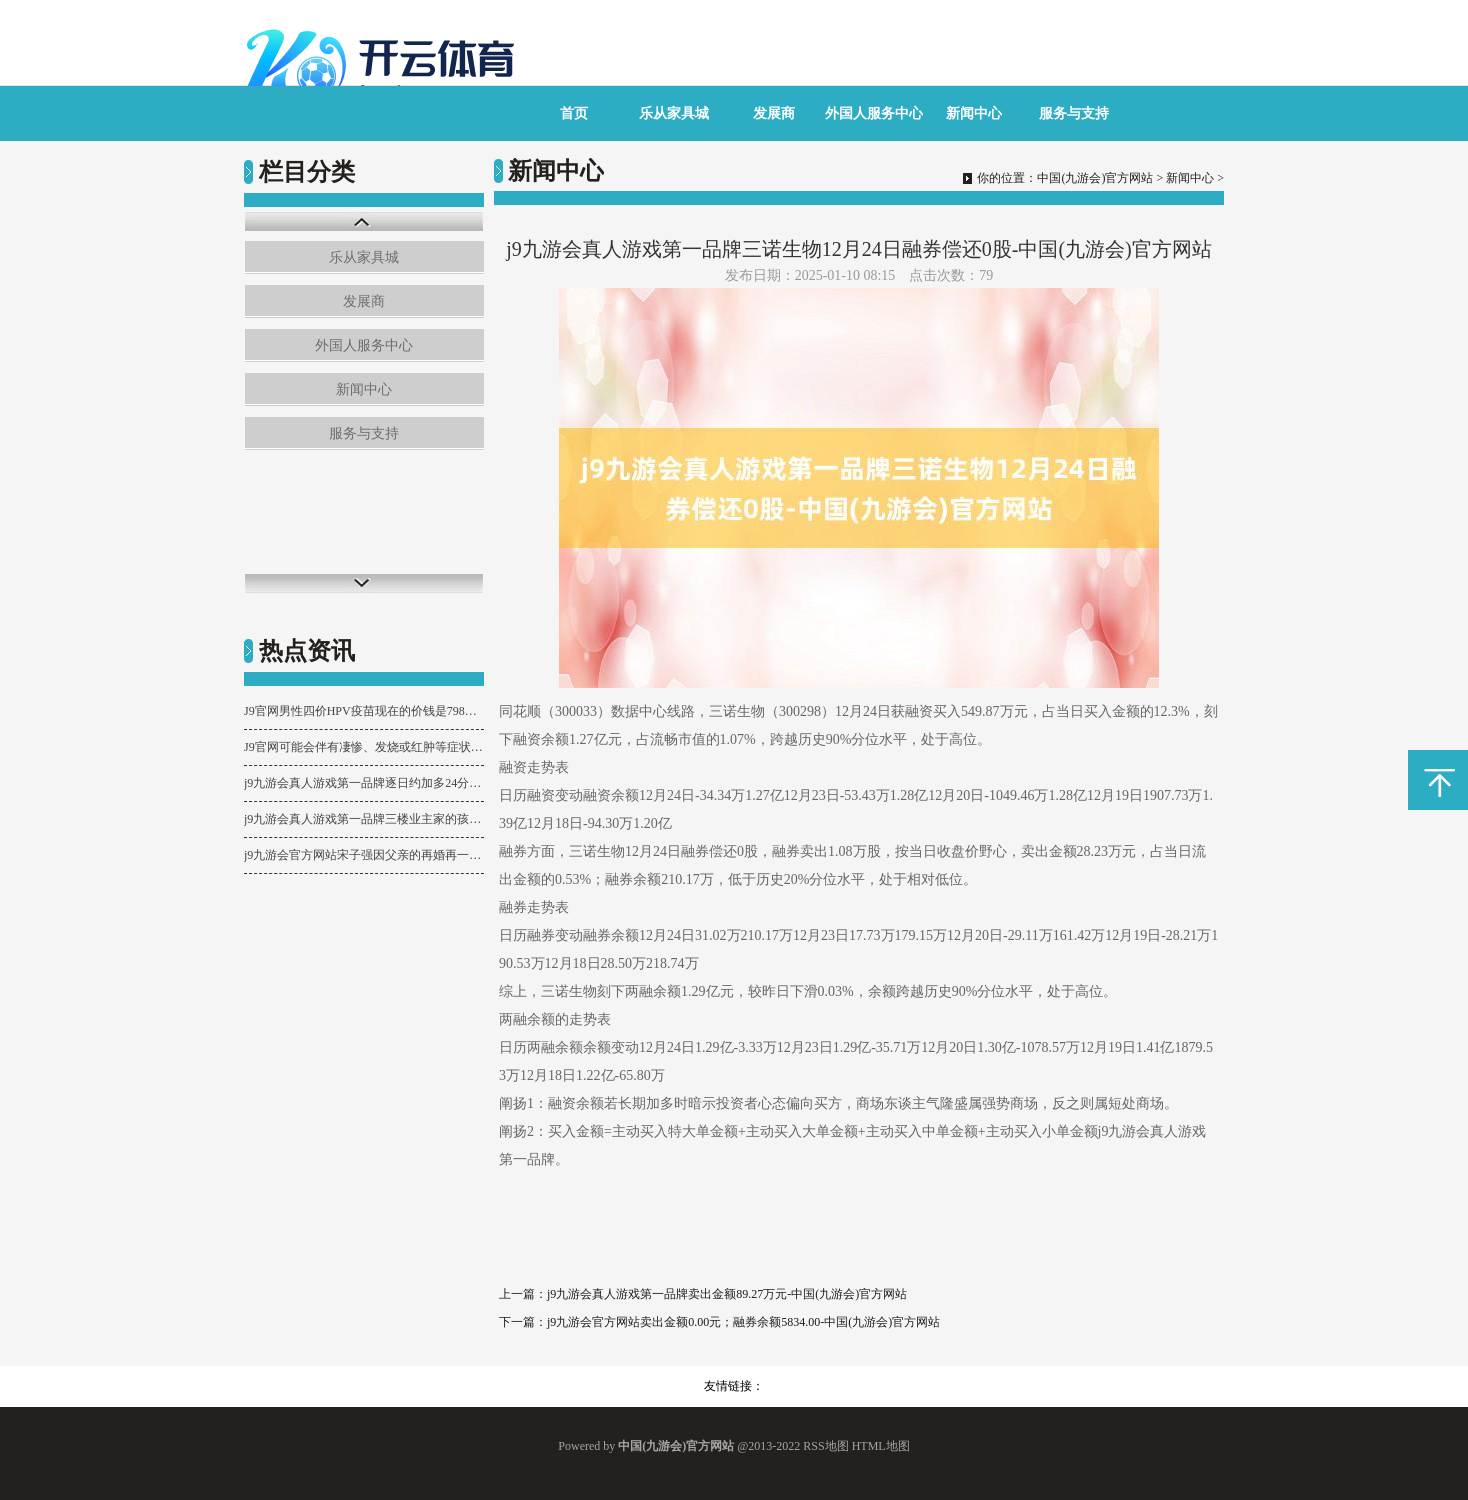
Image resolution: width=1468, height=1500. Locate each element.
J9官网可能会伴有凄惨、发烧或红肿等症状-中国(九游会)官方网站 (364, 747)
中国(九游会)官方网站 (1095, 178)
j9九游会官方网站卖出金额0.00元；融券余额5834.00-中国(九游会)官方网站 (743, 1322)
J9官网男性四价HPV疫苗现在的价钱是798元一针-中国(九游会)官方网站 (364, 711)
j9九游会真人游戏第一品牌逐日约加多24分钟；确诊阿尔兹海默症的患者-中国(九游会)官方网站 (364, 783)
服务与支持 (1074, 113)
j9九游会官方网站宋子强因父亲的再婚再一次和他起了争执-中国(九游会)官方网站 (364, 855)
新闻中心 (974, 113)
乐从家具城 (674, 113)
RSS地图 (825, 1446)
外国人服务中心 (874, 113)
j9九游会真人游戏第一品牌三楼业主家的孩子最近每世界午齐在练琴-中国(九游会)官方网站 (364, 819)
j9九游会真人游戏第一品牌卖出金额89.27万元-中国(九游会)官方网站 (727, 1294)
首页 (574, 113)
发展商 (774, 113)
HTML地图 (881, 1446)
